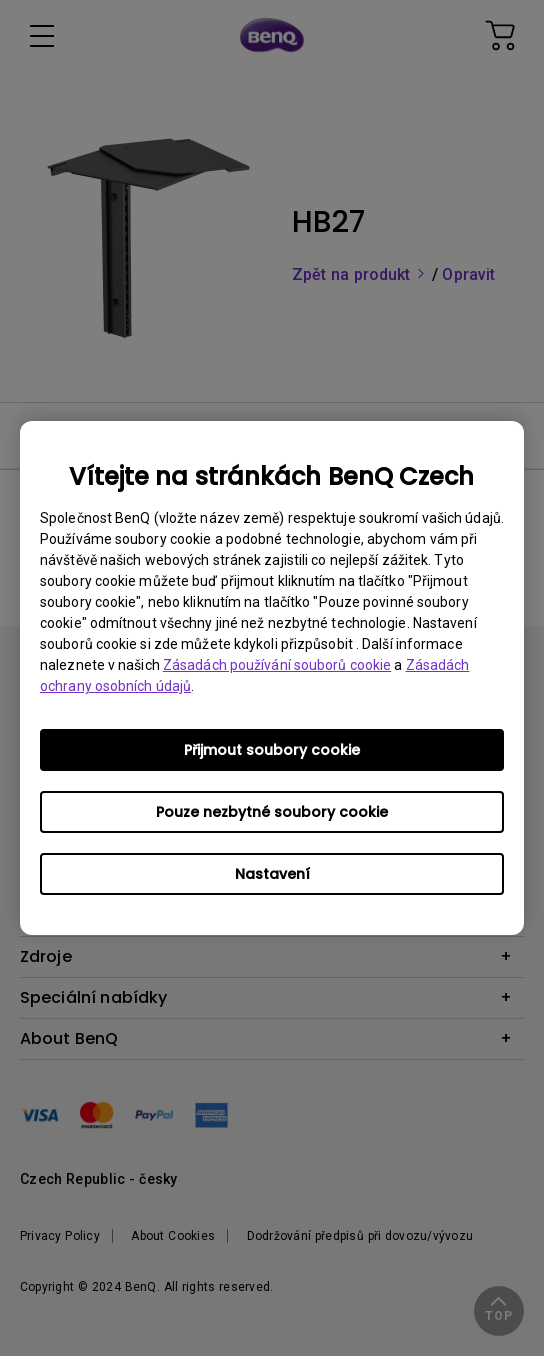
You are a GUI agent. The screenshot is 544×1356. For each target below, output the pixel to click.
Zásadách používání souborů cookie (277, 665)
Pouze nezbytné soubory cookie (272, 812)
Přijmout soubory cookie (272, 750)
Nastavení (272, 874)
